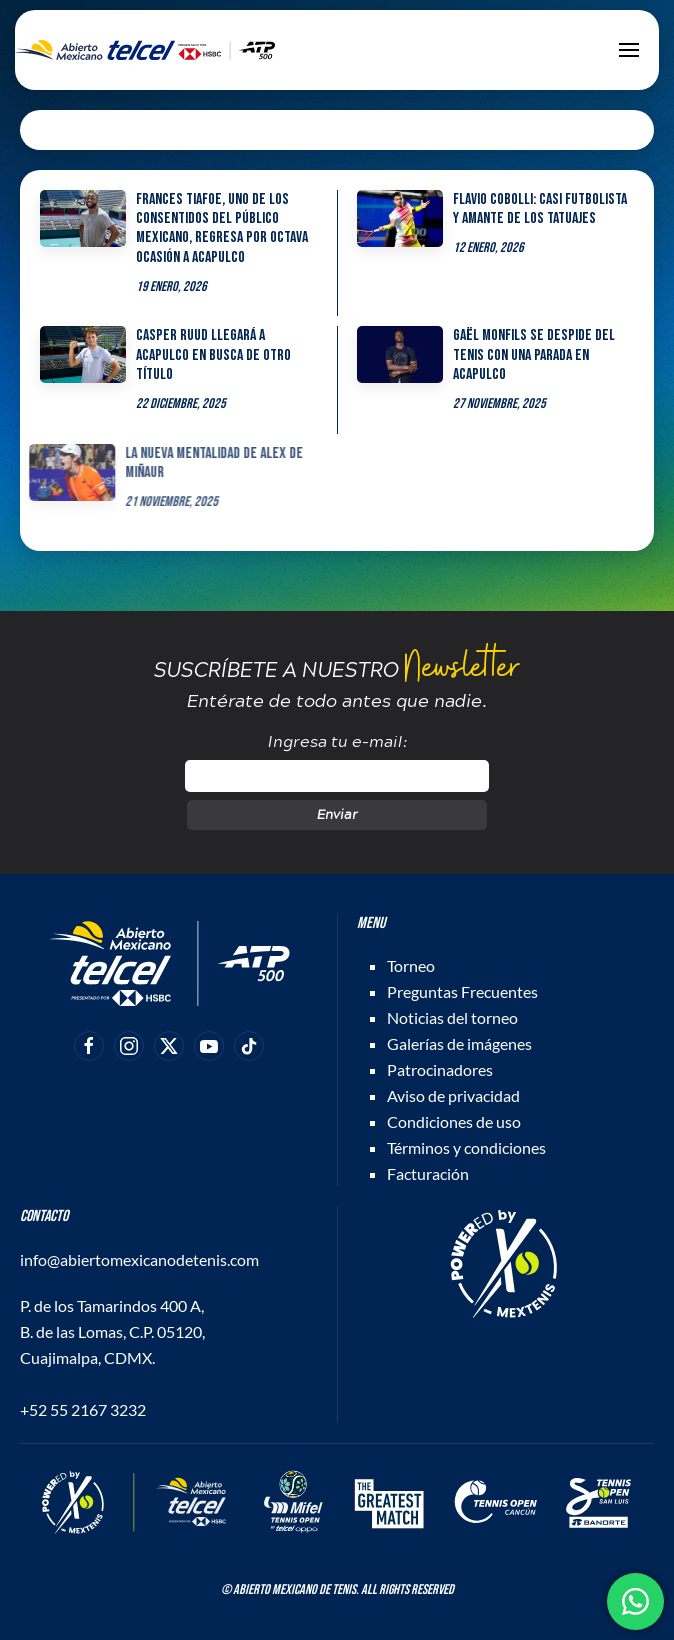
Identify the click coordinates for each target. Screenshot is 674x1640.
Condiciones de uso (454, 1121)
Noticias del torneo (452, 1017)
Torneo (411, 965)
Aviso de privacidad (453, 1095)
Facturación (428, 1173)
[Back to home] (145, 50)
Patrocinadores (440, 1069)
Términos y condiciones (466, 1147)
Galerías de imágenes (459, 1043)
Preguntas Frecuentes (462, 991)
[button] (629, 50)
